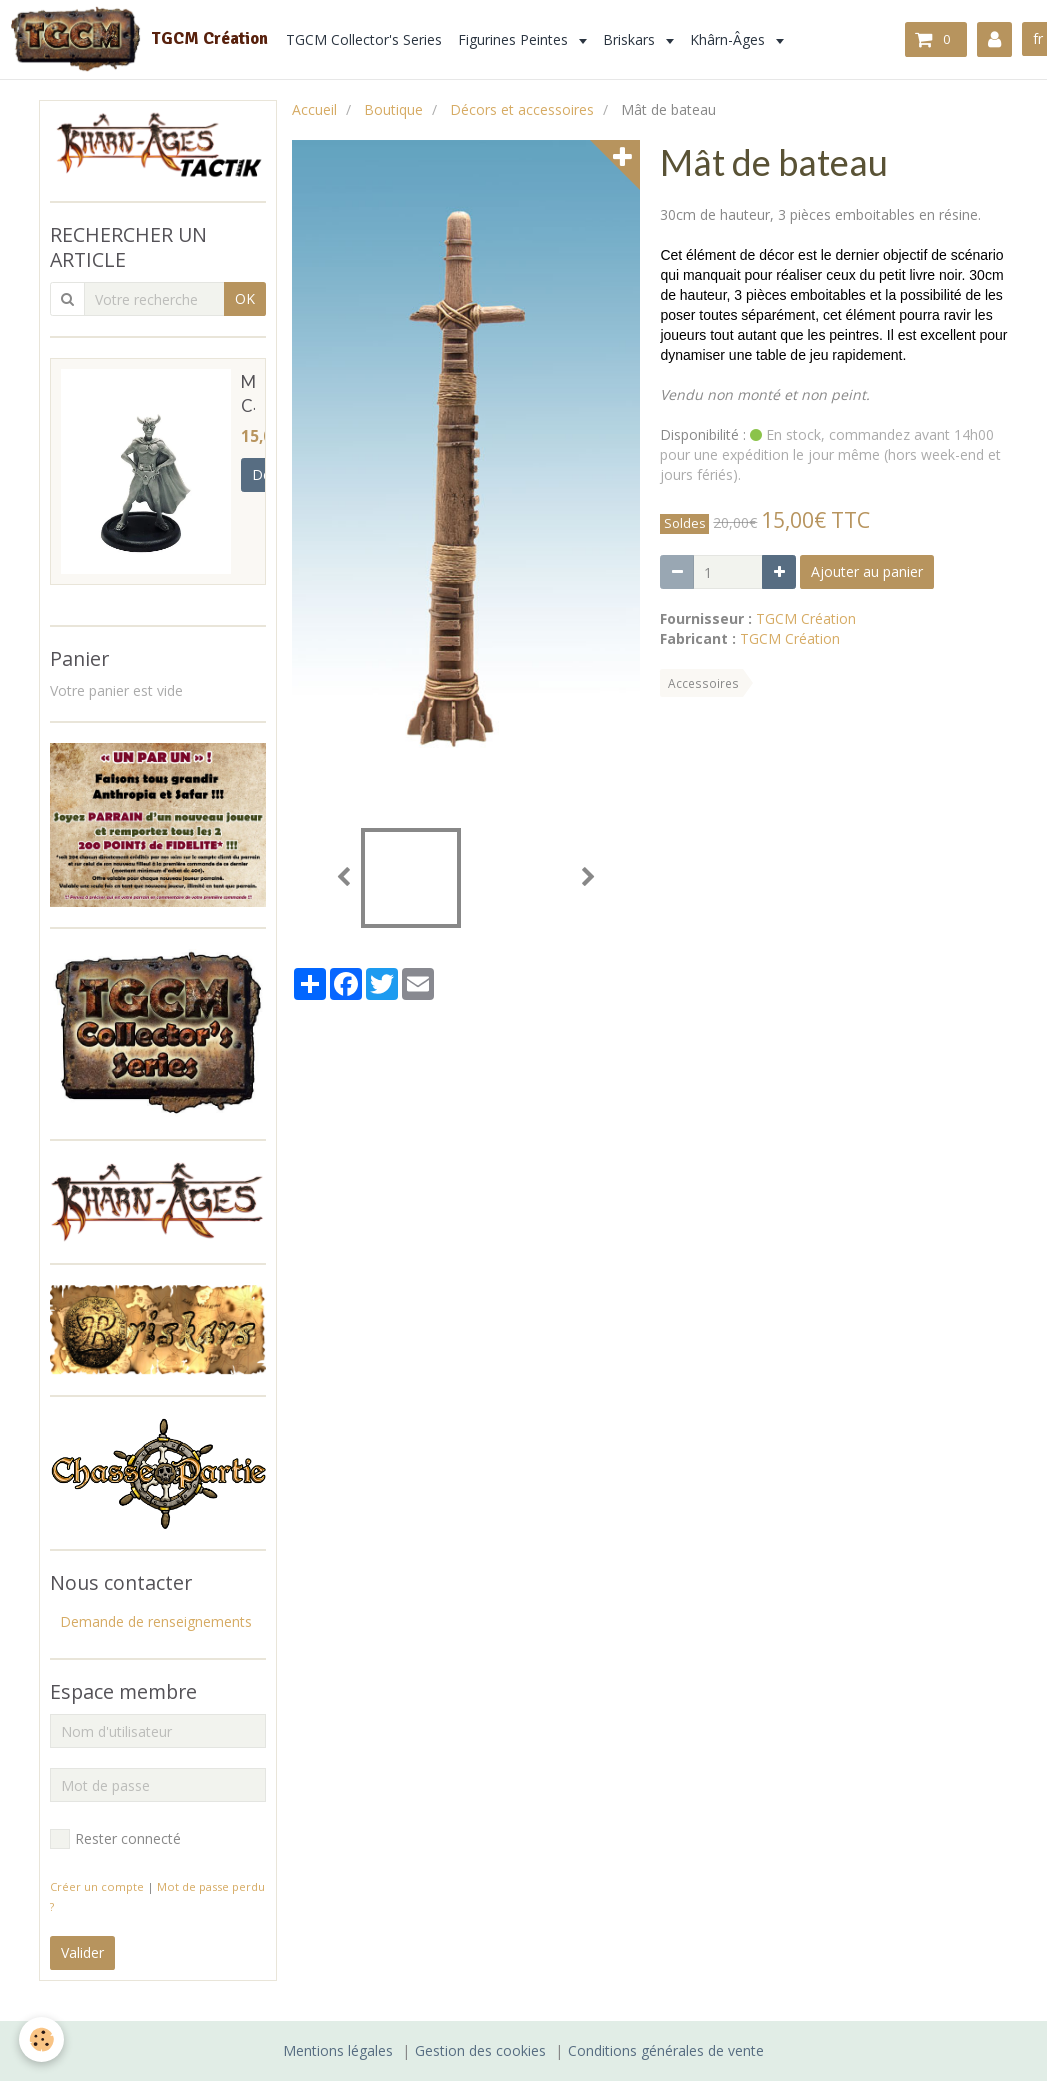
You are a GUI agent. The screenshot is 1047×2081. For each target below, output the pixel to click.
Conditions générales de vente (666, 2050)
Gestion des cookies (480, 2050)
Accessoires (703, 683)
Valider (82, 1952)
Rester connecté (115, 1839)
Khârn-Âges (729, 39)
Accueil (314, 109)
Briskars (631, 39)
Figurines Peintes (515, 39)
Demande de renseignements (156, 1621)
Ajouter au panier (867, 571)
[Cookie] (42, 2039)
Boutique (393, 109)
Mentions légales (338, 2050)
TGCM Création (806, 618)
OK (245, 298)
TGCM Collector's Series (364, 39)
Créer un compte (97, 1886)
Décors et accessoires (522, 109)
